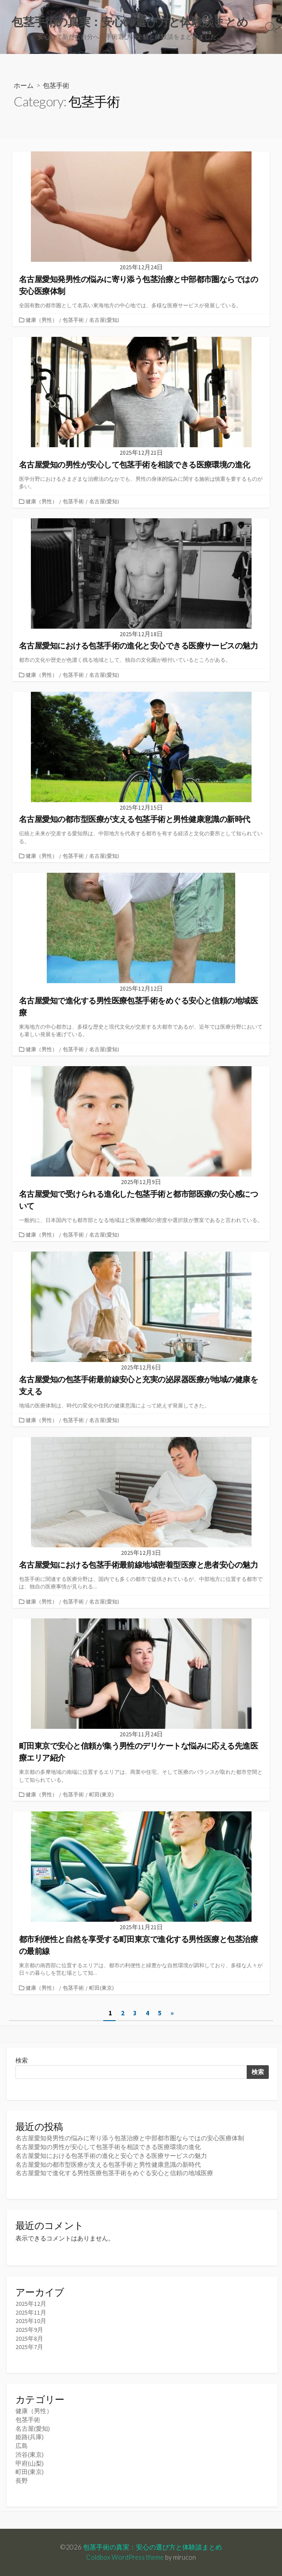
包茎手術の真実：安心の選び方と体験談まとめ (152, 2547)
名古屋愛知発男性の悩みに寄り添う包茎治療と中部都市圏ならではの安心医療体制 (129, 2138)
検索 (21, 2060)
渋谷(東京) (29, 2455)
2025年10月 (30, 2321)
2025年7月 (29, 2347)
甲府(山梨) (29, 2463)
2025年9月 (29, 2330)
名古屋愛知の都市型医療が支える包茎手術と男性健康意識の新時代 (108, 2165)
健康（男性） (41, 320)
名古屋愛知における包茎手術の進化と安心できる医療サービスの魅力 (111, 2156)
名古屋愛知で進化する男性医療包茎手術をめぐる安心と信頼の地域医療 (114, 2173)
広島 (21, 2446)
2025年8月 (29, 2338)
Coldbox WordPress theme (125, 2557)
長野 (21, 2481)
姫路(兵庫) (29, 2437)
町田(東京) (101, 1794)
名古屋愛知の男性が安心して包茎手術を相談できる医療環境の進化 (108, 2147)
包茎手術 (73, 320)
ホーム (24, 85)
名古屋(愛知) (104, 320)
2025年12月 (30, 2304)
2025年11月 (30, 2312)
